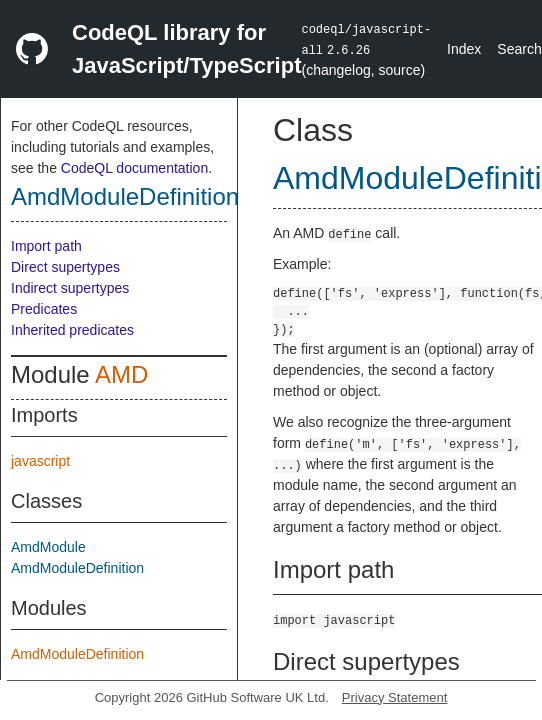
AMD (121, 374)
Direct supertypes (65, 267)
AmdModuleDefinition (125, 196)
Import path (46, 246)
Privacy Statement (395, 697)
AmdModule (48, 547)
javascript (40, 461)
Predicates (44, 309)
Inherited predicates (72, 330)
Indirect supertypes (70, 288)
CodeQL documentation (134, 168)
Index (464, 49)
